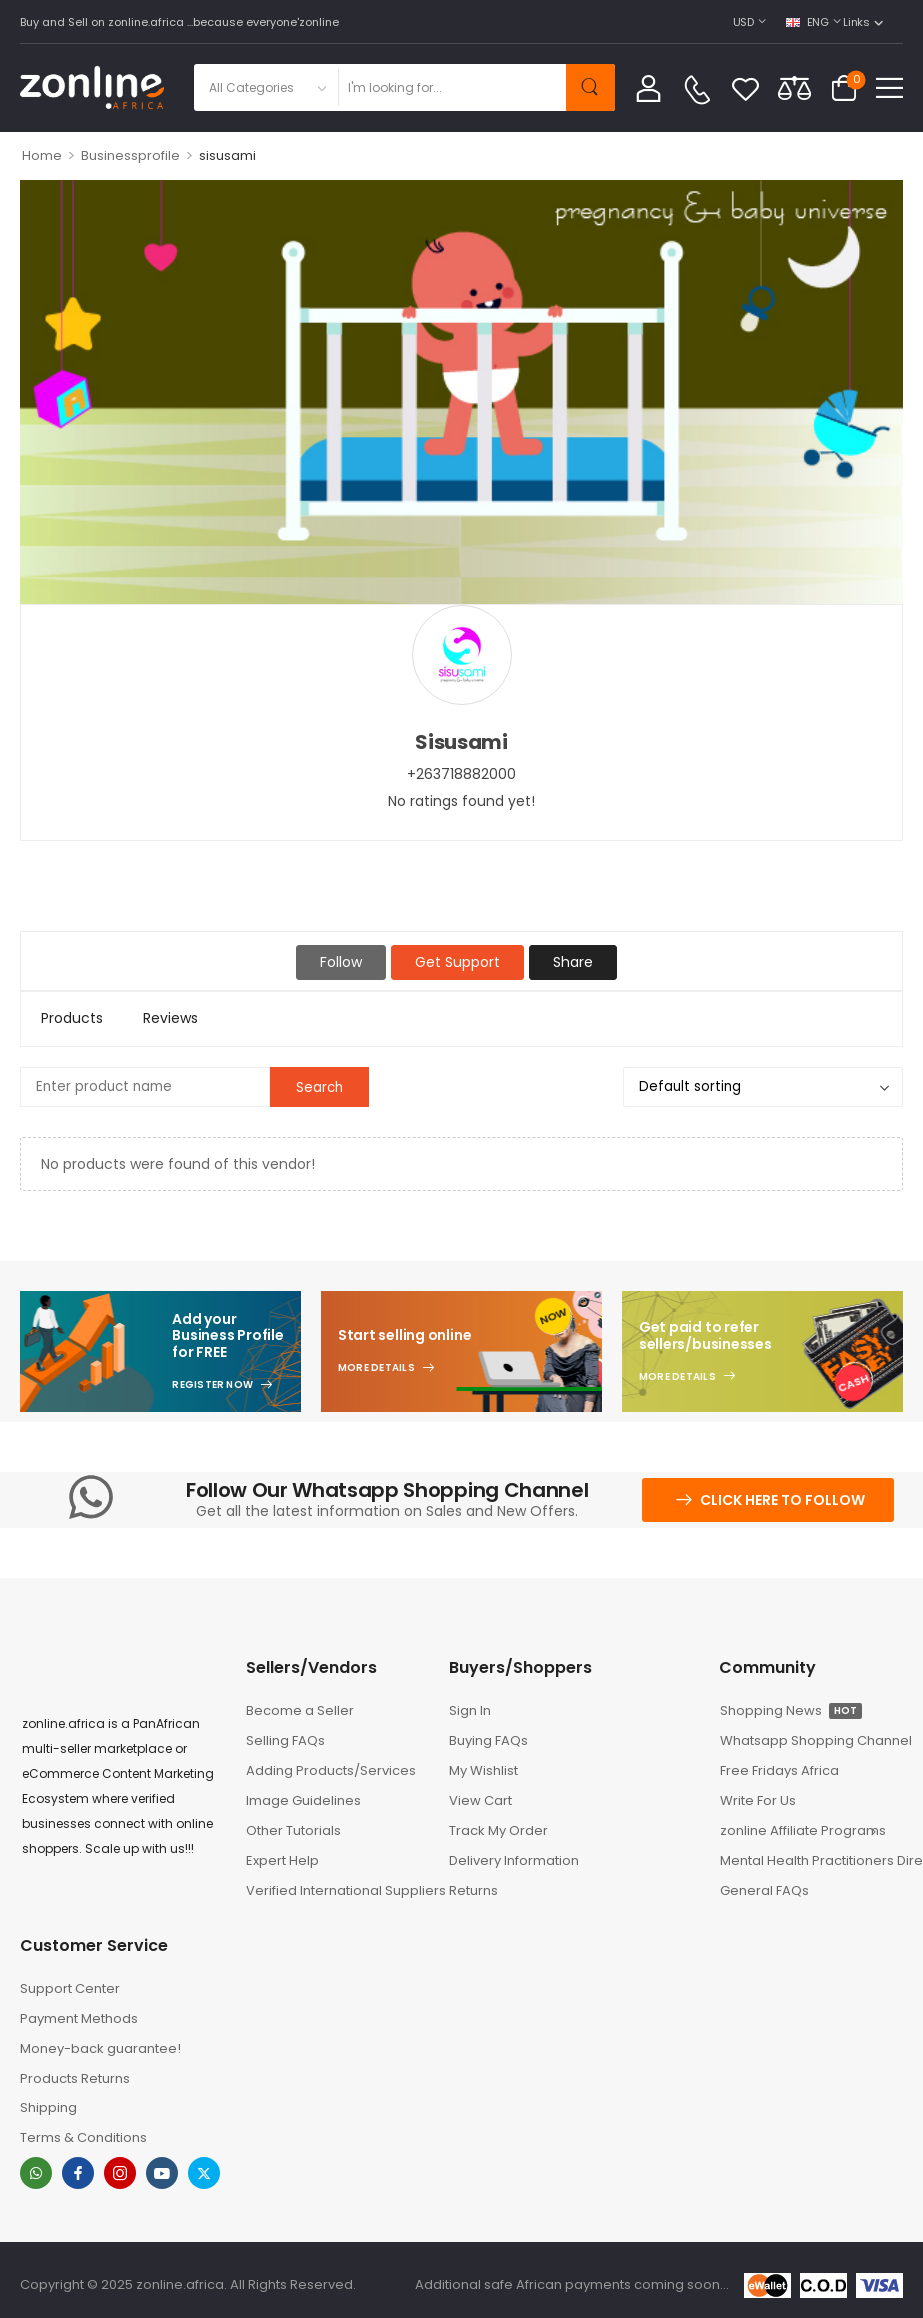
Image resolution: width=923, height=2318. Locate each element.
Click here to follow (782, 1500)
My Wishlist (483, 1770)
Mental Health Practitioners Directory (811, 1860)
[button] (889, 87)
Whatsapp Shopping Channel (811, 1740)
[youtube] (162, 2173)
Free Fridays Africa (779, 1770)
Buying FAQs (488, 1740)
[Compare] (794, 87)
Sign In (470, 1710)
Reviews (170, 1018)
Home (42, 155)
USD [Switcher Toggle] (743, 22)
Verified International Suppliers (337, 1890)
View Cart (480, 1800)
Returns (473, 1890)
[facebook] (78, 2173)
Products (72, 1018)
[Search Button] (590, 87)
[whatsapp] (36, 2173)
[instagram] (120, 2173)
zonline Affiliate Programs (803, 1830)
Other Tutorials (293, 1830)
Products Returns (75, 2078)
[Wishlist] (745, 88)
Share (573, 962)
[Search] (451, 87)
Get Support (457, 962)
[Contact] (697, 90)
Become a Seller (300, 1710)
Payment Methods (79, 2018)
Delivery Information (514, 1860)
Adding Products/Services (331, 1770)
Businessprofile (130, 155)
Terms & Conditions (83, 2137)
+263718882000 (461, 774)
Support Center (70, 1988)
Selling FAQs (285, 1740)
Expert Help (282, 1860)
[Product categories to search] (265, 87)
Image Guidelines (303, 1800)
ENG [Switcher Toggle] (807, 22)
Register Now (212, 1385)
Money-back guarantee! (100, 2048)
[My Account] (648, 87)
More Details (376, 1368)
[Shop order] (763, 1087)
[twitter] (204, 2173)
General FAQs (764, 1890)
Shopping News (791, 1710)
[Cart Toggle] (844, 88)
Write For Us (758, 1800)
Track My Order (498, 1830)
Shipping (48, 2107)
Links (856, 22)
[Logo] (92, 87)
